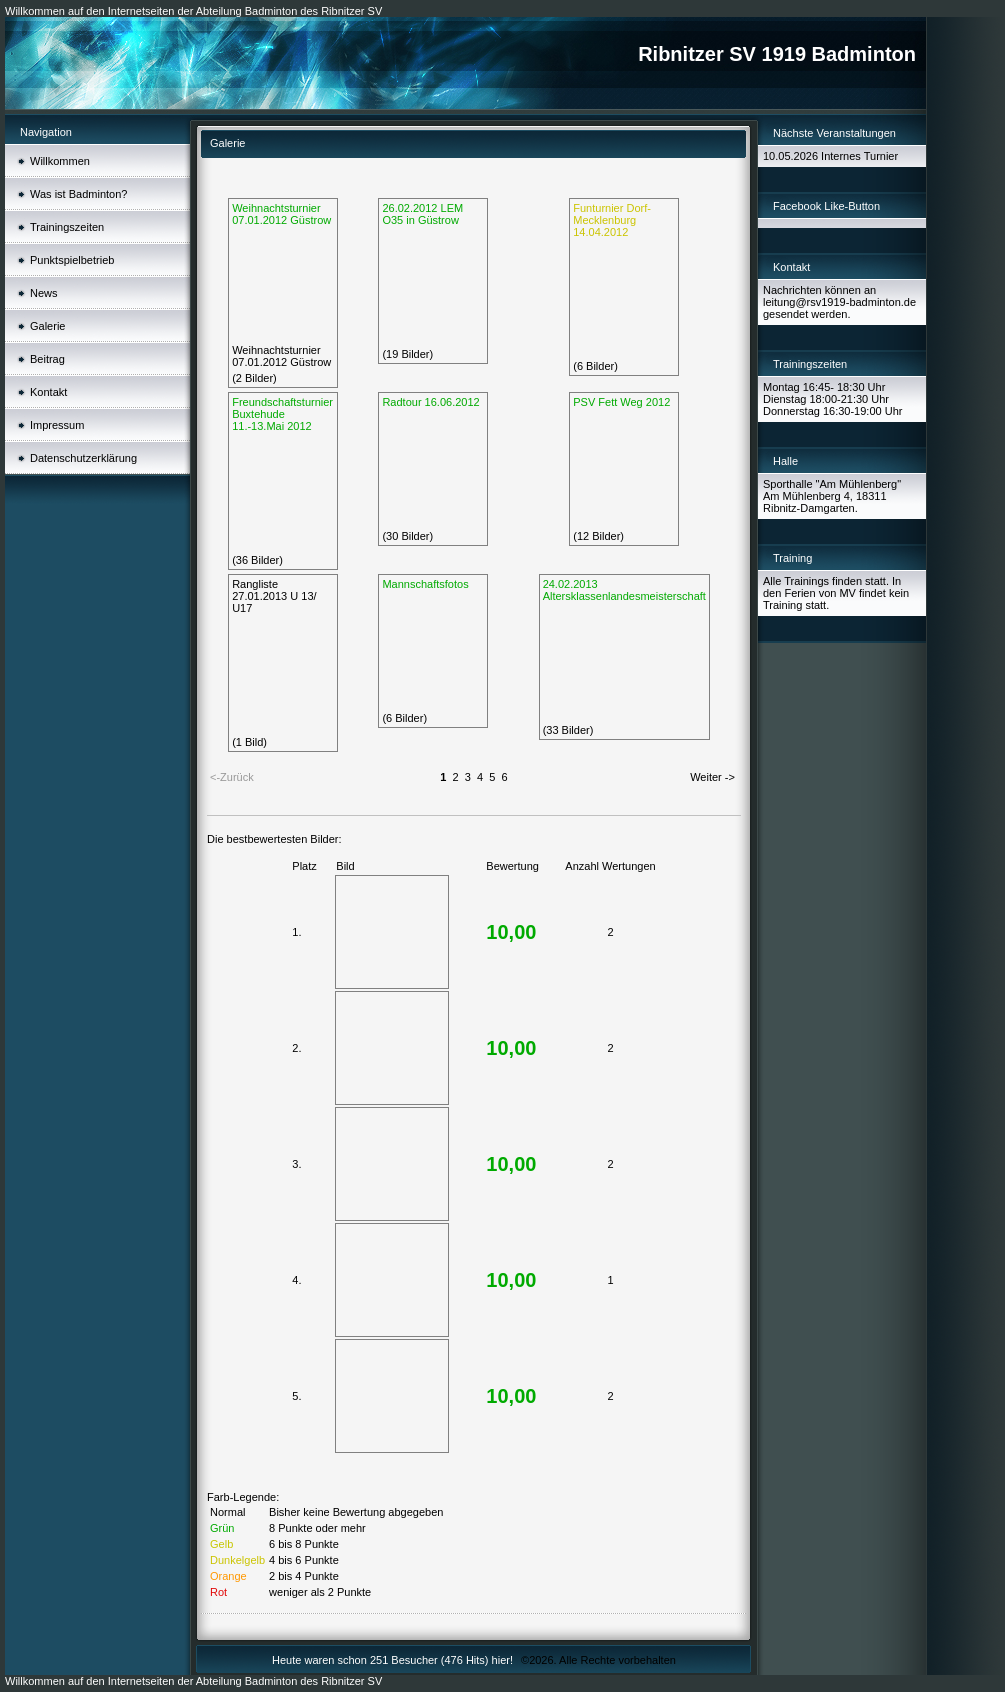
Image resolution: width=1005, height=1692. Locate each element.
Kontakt (48, 392)
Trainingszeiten (67, 227)
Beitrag (47, 359)
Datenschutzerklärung (83, 458)
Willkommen (60, 161)
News (44, 293)
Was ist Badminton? (78, 194)
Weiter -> (712, 777)
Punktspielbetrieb (72, 260)
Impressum (57, 425)
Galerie (47, 326)
